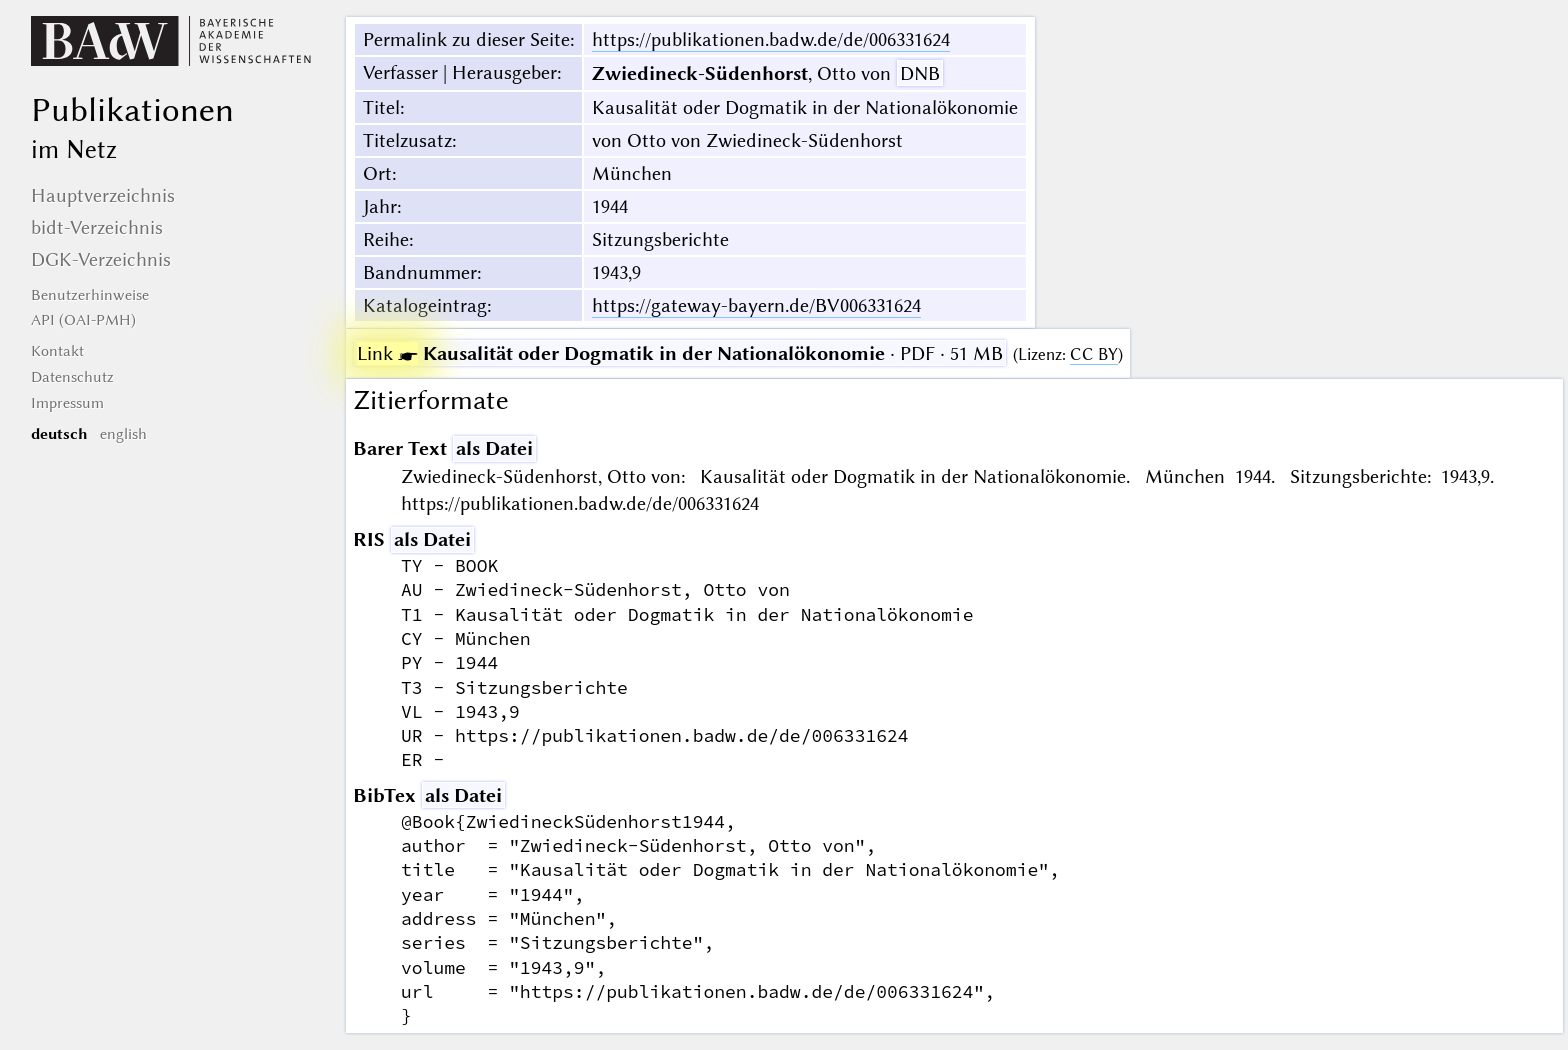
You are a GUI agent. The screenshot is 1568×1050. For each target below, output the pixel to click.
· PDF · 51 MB (680, 353)
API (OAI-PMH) (83, 320)
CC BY (1094, 354)
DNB (920, 73)
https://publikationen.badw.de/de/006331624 (771, 39)
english (123, 434)
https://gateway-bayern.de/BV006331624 (756, 305)
